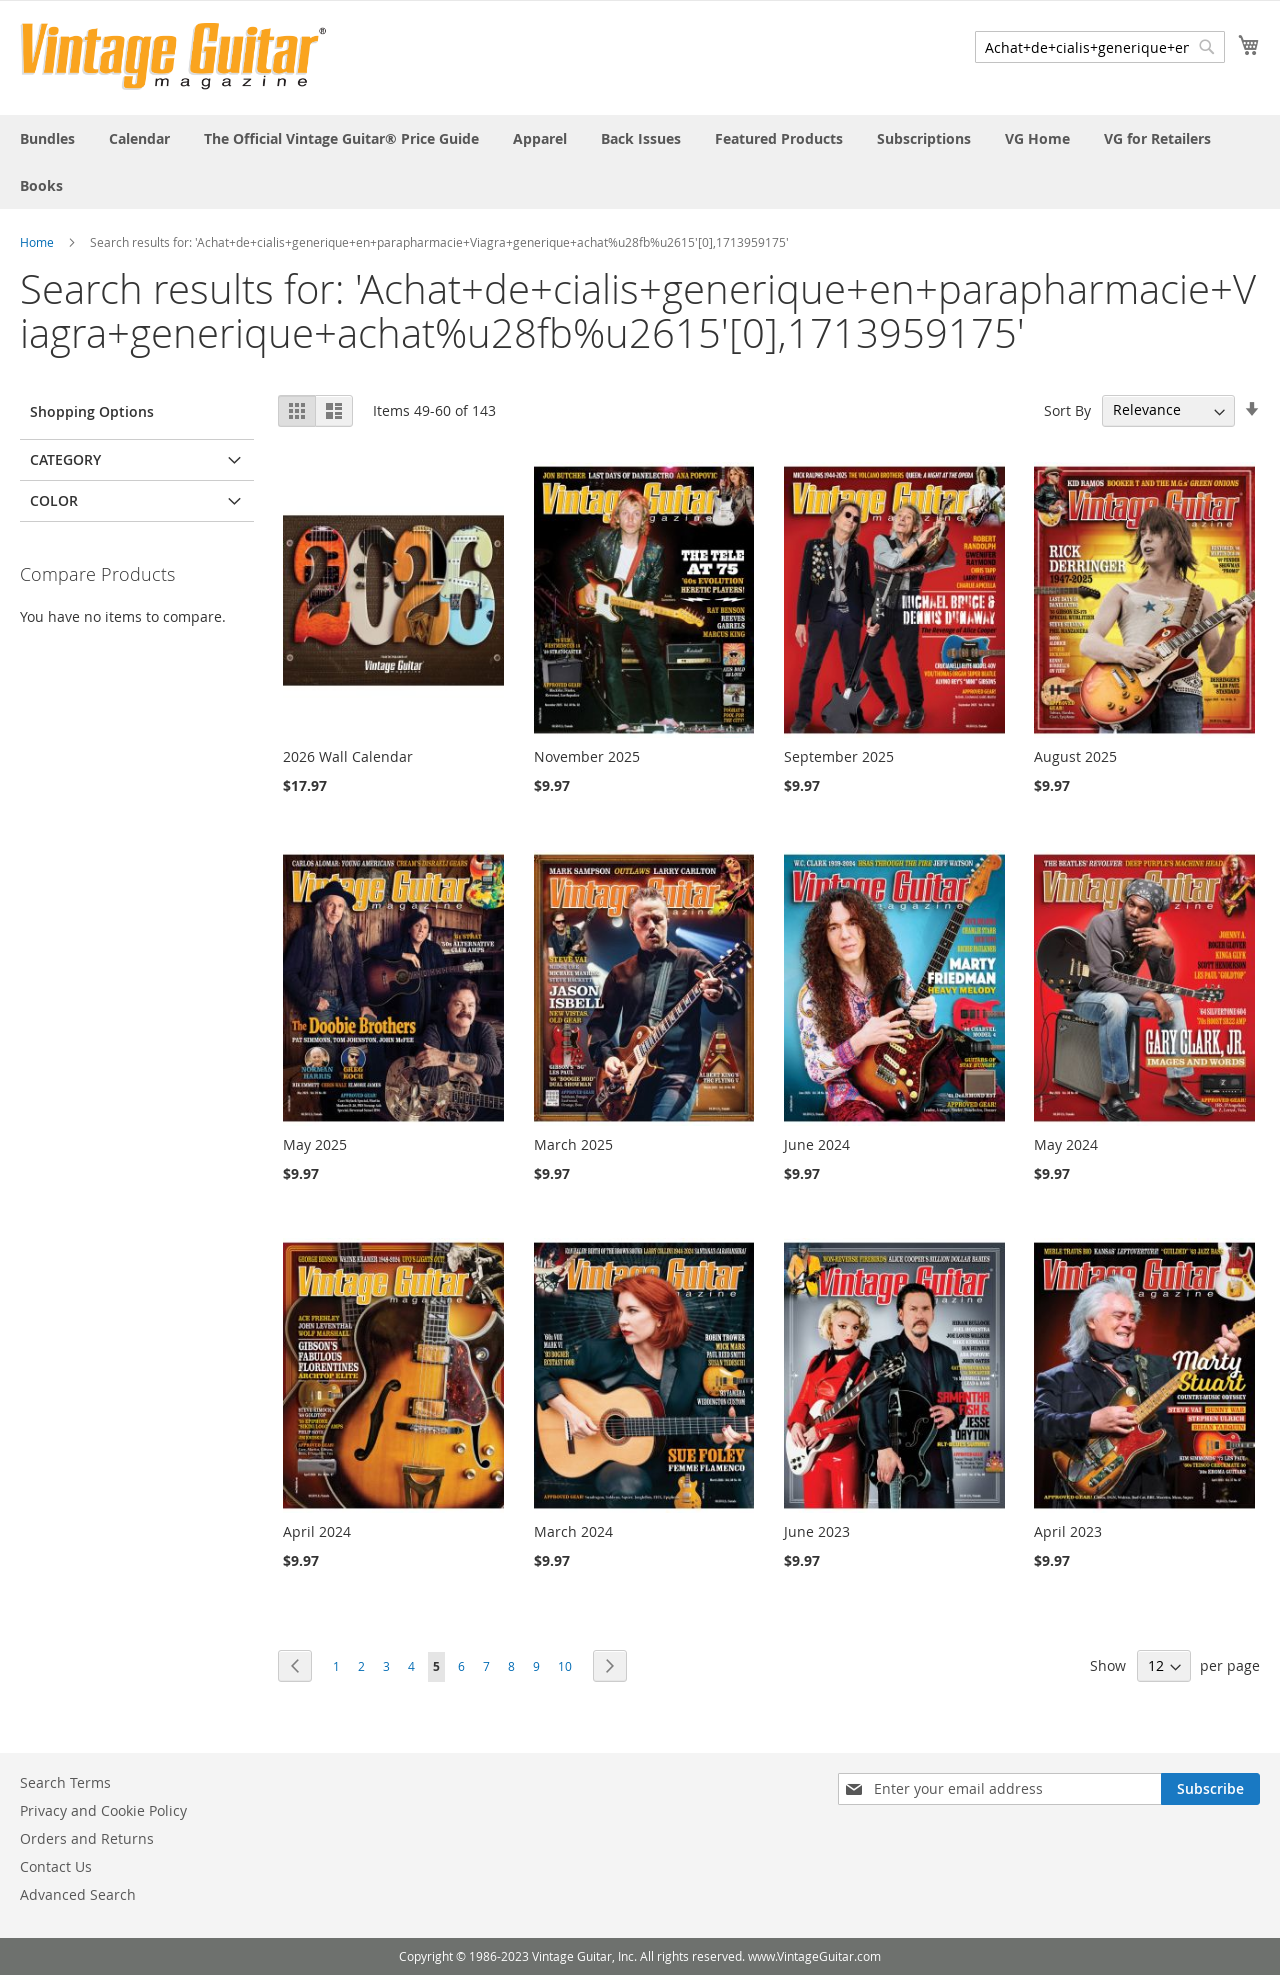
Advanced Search (78, 1894)
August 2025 (1075, 756)
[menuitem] (47, 138)
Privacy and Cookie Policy (103, 1810)
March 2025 (573, 1144)
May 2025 (315, 1144)
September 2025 (839, 756)
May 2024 (1066, 1144)
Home (37, 242)
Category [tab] (65, 459)
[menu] (640, 162)
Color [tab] (54, 500)
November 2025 (587, 756)
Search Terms (65, 1782)
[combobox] (1100, 47)
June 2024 (817, 1144)
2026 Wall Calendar (348, 756)
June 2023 (817, 1531)
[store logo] (173, 56)
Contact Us (56, 1866)
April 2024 (317, 1531)
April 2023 (1068, 1531)
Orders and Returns (87, 1838)
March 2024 (573, 1531)
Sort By (1067, 409)
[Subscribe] (1210, 1789)
